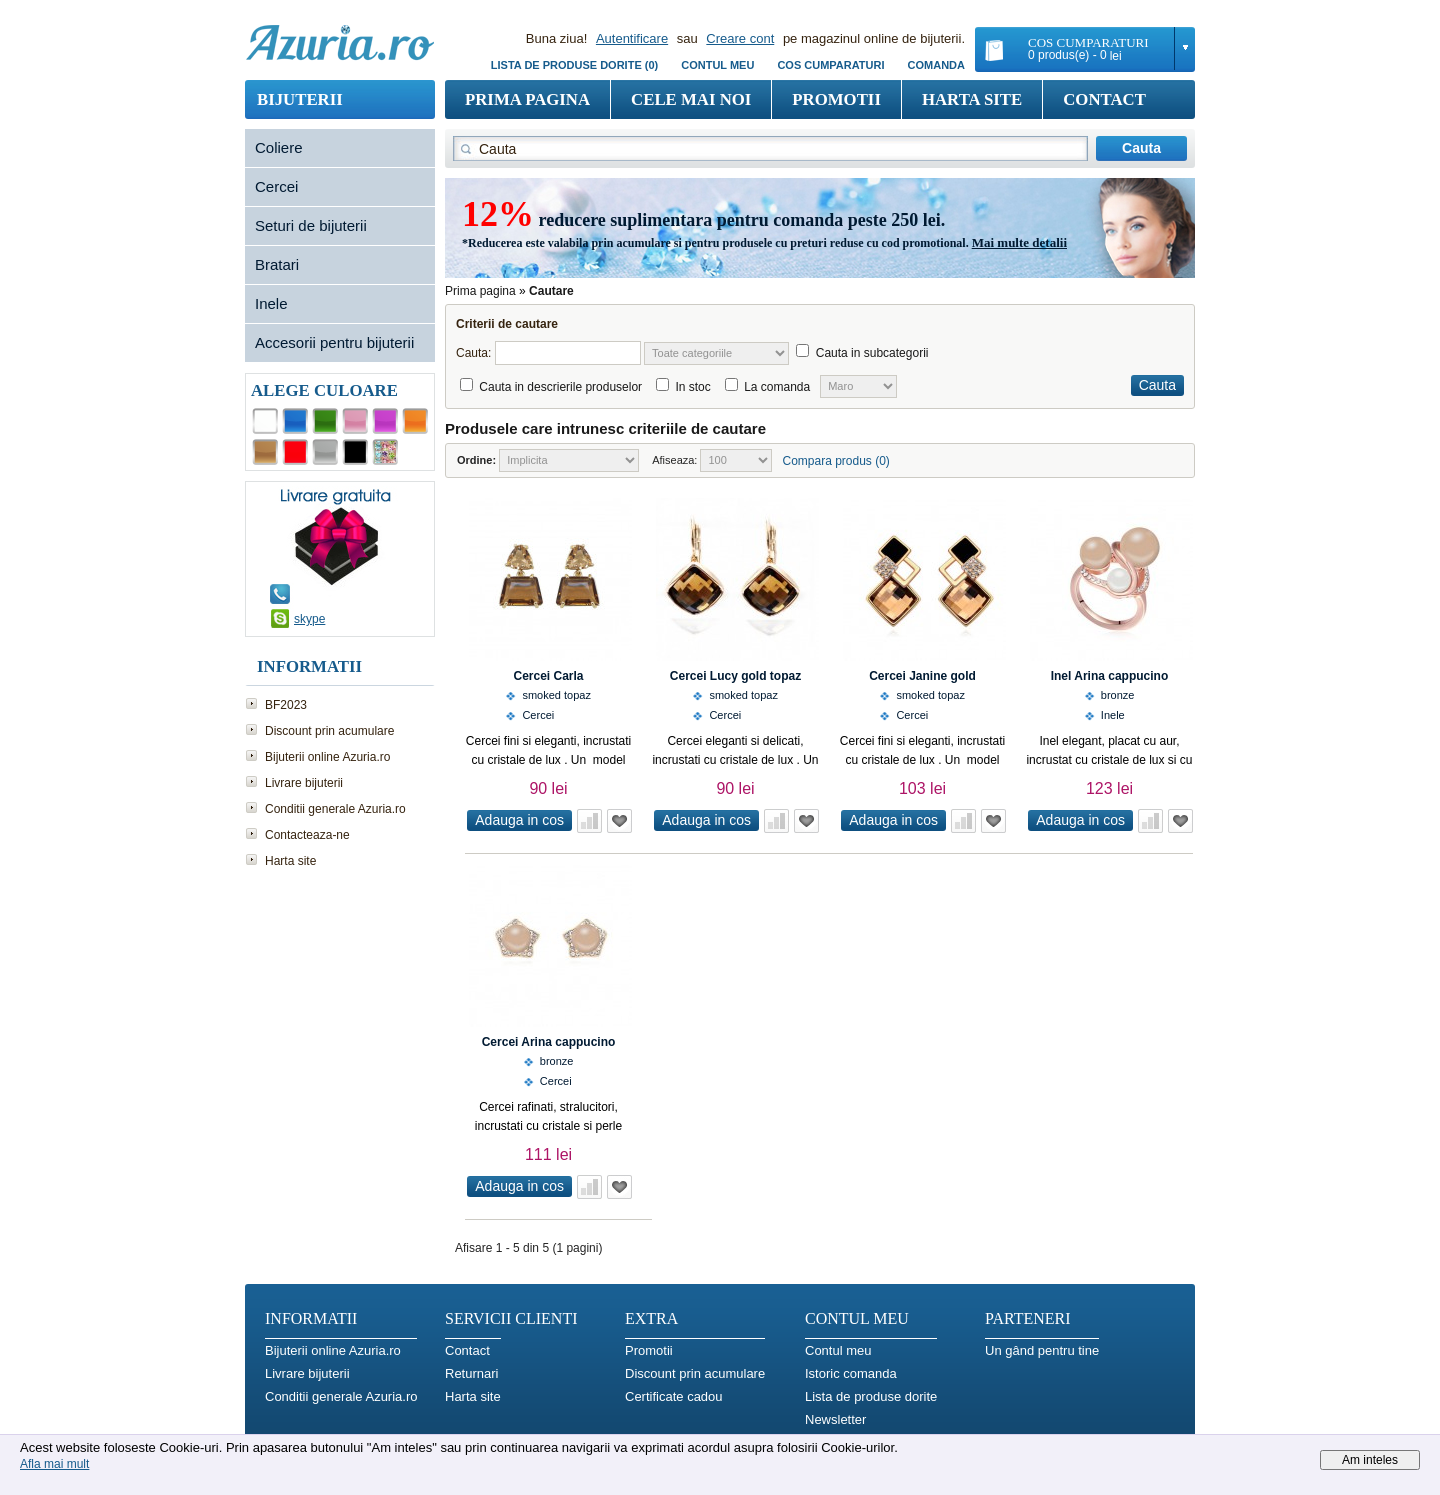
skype (309, 619)
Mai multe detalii (1019, 242)
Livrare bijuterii (304, 783)
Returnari (471, 1373)
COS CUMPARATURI (830, 65)
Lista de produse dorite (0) (574, 65)
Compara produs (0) (835, 461)
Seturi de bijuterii (311, 225)
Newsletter (835, 1419)
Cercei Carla (548, 676)
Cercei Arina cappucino (549, 1042)
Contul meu (717, 65)
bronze (1118, 695)
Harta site (972, 99)
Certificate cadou (674, 1396)
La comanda (777, 387)
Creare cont (740, 38)
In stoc (692, 387)
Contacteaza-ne (307, 835)
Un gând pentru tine (1042, 1350)
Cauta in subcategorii (872, 353)
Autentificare (632, 38)
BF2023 (286, 705)
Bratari (277, 264)
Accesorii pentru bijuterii (334, 342)
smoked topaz (556, 695)
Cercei (276, 186)
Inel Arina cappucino (1110, 676)
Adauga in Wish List (619, 821)
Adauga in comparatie (589, 821)
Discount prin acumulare (329, 731)
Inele (271, 303)
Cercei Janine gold (922, 676)
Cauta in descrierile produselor (560, 387)
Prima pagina (527, 99)
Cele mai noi (691, 99)
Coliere (279, 147)
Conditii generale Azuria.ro (335, 809)
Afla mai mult (54, 1464)
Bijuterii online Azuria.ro (327, 757)
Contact (1104, 99)
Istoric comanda (851, 1373)
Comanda (936, 65)
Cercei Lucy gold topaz (735, 676)
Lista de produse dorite (871, 1396)
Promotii (836, 99)
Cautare (551, 291)
